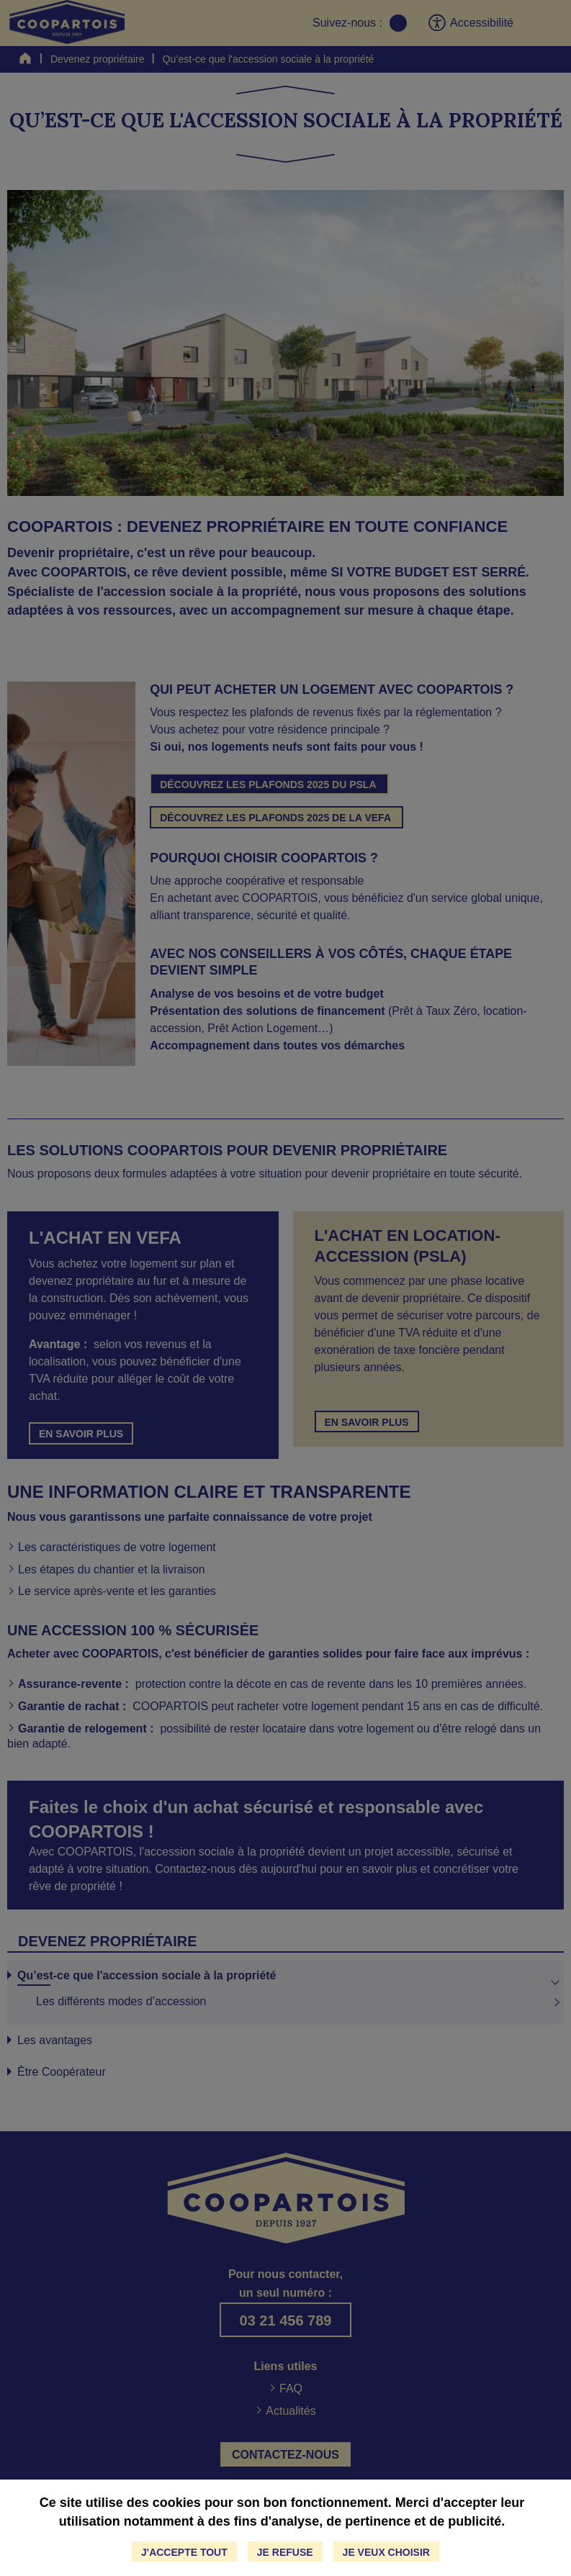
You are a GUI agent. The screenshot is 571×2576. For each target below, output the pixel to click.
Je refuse (285, 2552)
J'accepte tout (184, 2552)
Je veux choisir (386, 2552)
